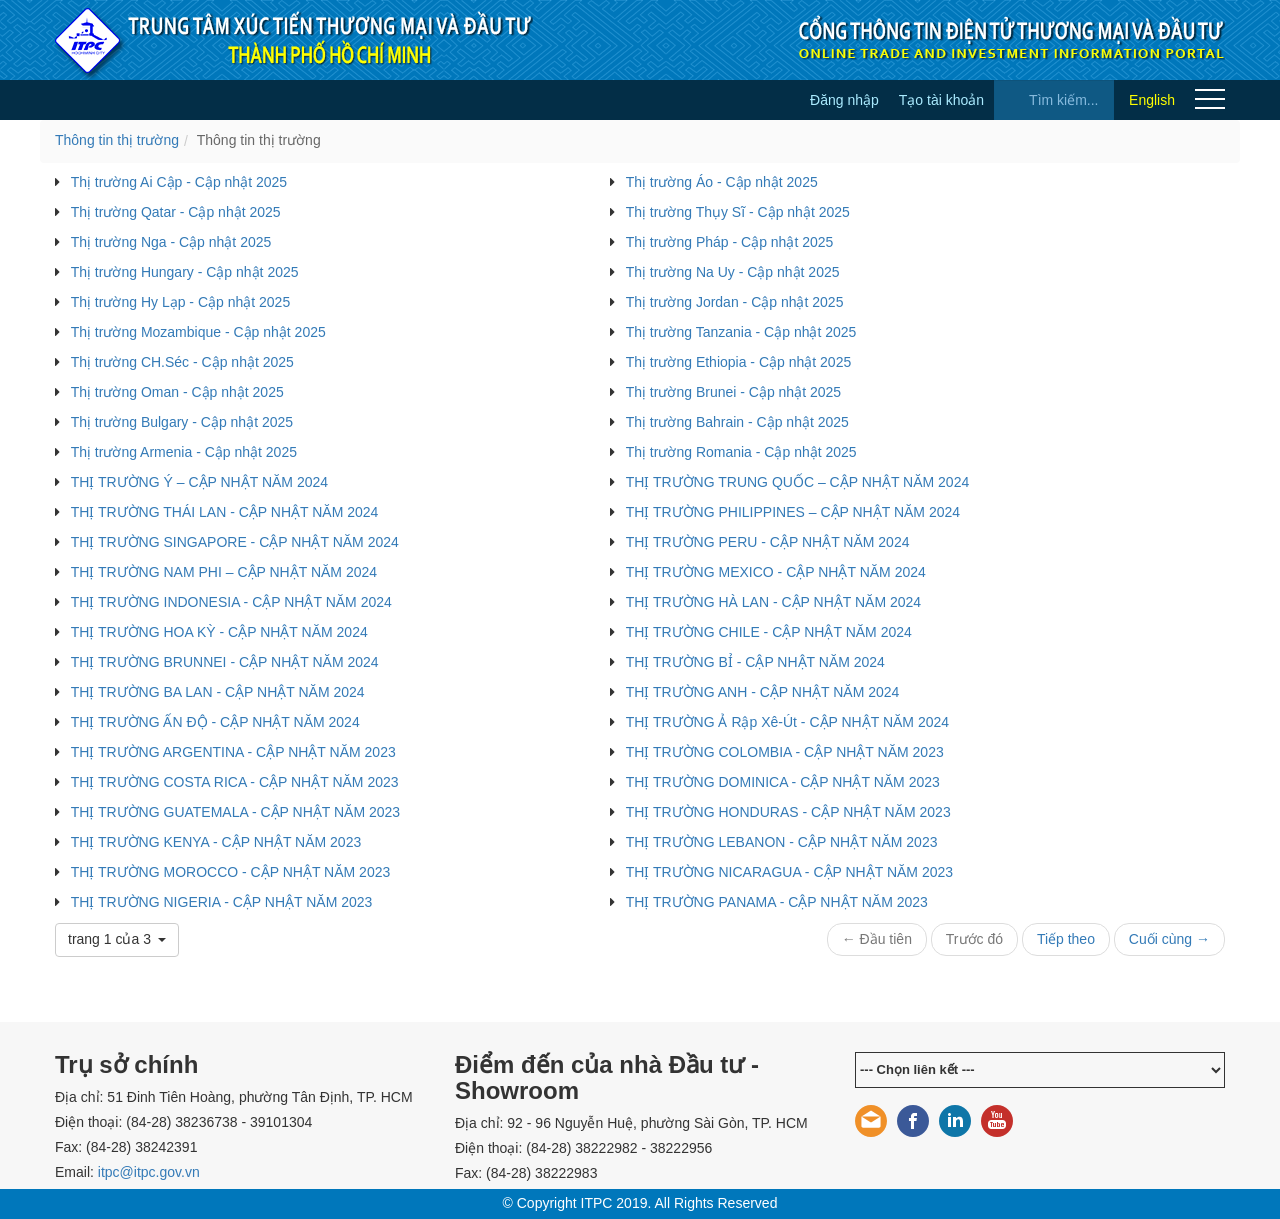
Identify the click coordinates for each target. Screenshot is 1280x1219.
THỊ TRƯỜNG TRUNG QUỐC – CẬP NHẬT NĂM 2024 (798, 482)
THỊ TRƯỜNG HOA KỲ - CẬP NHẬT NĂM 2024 (219, 632)
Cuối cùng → (1169, 939)
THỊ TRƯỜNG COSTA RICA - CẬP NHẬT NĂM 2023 (235, 782)
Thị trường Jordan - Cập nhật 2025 (735, 302)
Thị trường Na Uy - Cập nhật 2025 (733, 272)
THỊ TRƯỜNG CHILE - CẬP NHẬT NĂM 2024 (769, 632)
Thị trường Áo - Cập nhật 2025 (722, 182)
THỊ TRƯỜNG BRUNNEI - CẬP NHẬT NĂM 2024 (225, 662)
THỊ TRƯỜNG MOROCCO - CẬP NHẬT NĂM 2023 (231, 872)
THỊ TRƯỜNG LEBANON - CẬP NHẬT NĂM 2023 (782, 842)
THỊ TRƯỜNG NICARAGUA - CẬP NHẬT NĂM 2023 (789, 872)
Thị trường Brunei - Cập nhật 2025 (733, 392)
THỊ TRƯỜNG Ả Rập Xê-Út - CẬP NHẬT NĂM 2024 (787, 722)
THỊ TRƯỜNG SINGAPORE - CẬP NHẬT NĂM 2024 (235, 542)
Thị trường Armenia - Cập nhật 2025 (184, 452)
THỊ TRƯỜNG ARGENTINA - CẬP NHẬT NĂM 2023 (233, 752)
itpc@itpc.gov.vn (149, 1172)
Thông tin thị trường (117, 140)
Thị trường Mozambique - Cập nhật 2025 (198, 332)
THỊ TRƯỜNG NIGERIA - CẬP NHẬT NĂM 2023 (222, 902)
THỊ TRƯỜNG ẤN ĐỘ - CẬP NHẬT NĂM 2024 (215, 722)
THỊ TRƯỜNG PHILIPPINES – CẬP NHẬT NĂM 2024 (793, 512)
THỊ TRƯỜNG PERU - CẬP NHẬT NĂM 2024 (768, 542)
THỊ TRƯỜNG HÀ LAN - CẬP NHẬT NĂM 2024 (774, 602)
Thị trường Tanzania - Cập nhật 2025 (741, 332)
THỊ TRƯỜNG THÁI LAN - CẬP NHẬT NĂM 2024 (225, 512)
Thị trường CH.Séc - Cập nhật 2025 (182, 362)
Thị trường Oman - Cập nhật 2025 (177, 392)
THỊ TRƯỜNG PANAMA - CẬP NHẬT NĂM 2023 (777, 902)
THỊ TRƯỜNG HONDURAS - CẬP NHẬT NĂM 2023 (788, 812)
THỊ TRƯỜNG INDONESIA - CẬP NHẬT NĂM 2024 (231, 602)
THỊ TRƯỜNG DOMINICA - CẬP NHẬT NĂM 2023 (783, 782)
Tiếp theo (1066, 939)
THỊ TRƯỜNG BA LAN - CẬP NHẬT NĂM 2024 (218, 692)
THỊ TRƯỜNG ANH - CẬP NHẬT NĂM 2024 (763, 692)
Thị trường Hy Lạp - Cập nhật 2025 (181, 302)
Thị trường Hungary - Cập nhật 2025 (185, 272)
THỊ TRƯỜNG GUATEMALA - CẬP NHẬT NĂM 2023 (235, 812)
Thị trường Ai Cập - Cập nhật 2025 (179, 182)
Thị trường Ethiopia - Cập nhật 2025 (739, 362)
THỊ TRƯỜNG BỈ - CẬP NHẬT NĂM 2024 (755, 662)
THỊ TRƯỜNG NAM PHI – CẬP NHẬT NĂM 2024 (224, 572)
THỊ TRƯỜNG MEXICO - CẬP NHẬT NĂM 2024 (776, 572)
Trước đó (974, 939)
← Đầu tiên (877, 939)
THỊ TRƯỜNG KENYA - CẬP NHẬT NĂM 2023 (216, 842)
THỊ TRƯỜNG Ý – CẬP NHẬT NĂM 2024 (199, 482)
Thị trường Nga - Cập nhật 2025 (171, 242)
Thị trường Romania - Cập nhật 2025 (741, 452)
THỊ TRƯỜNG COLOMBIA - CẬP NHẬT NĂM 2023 (785, 752)
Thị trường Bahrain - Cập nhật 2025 (737, 422)
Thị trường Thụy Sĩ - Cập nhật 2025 (738, 212)
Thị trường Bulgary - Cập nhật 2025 (182, 422)
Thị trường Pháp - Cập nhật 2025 (730, 242)
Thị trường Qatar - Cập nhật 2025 (176, 212)
